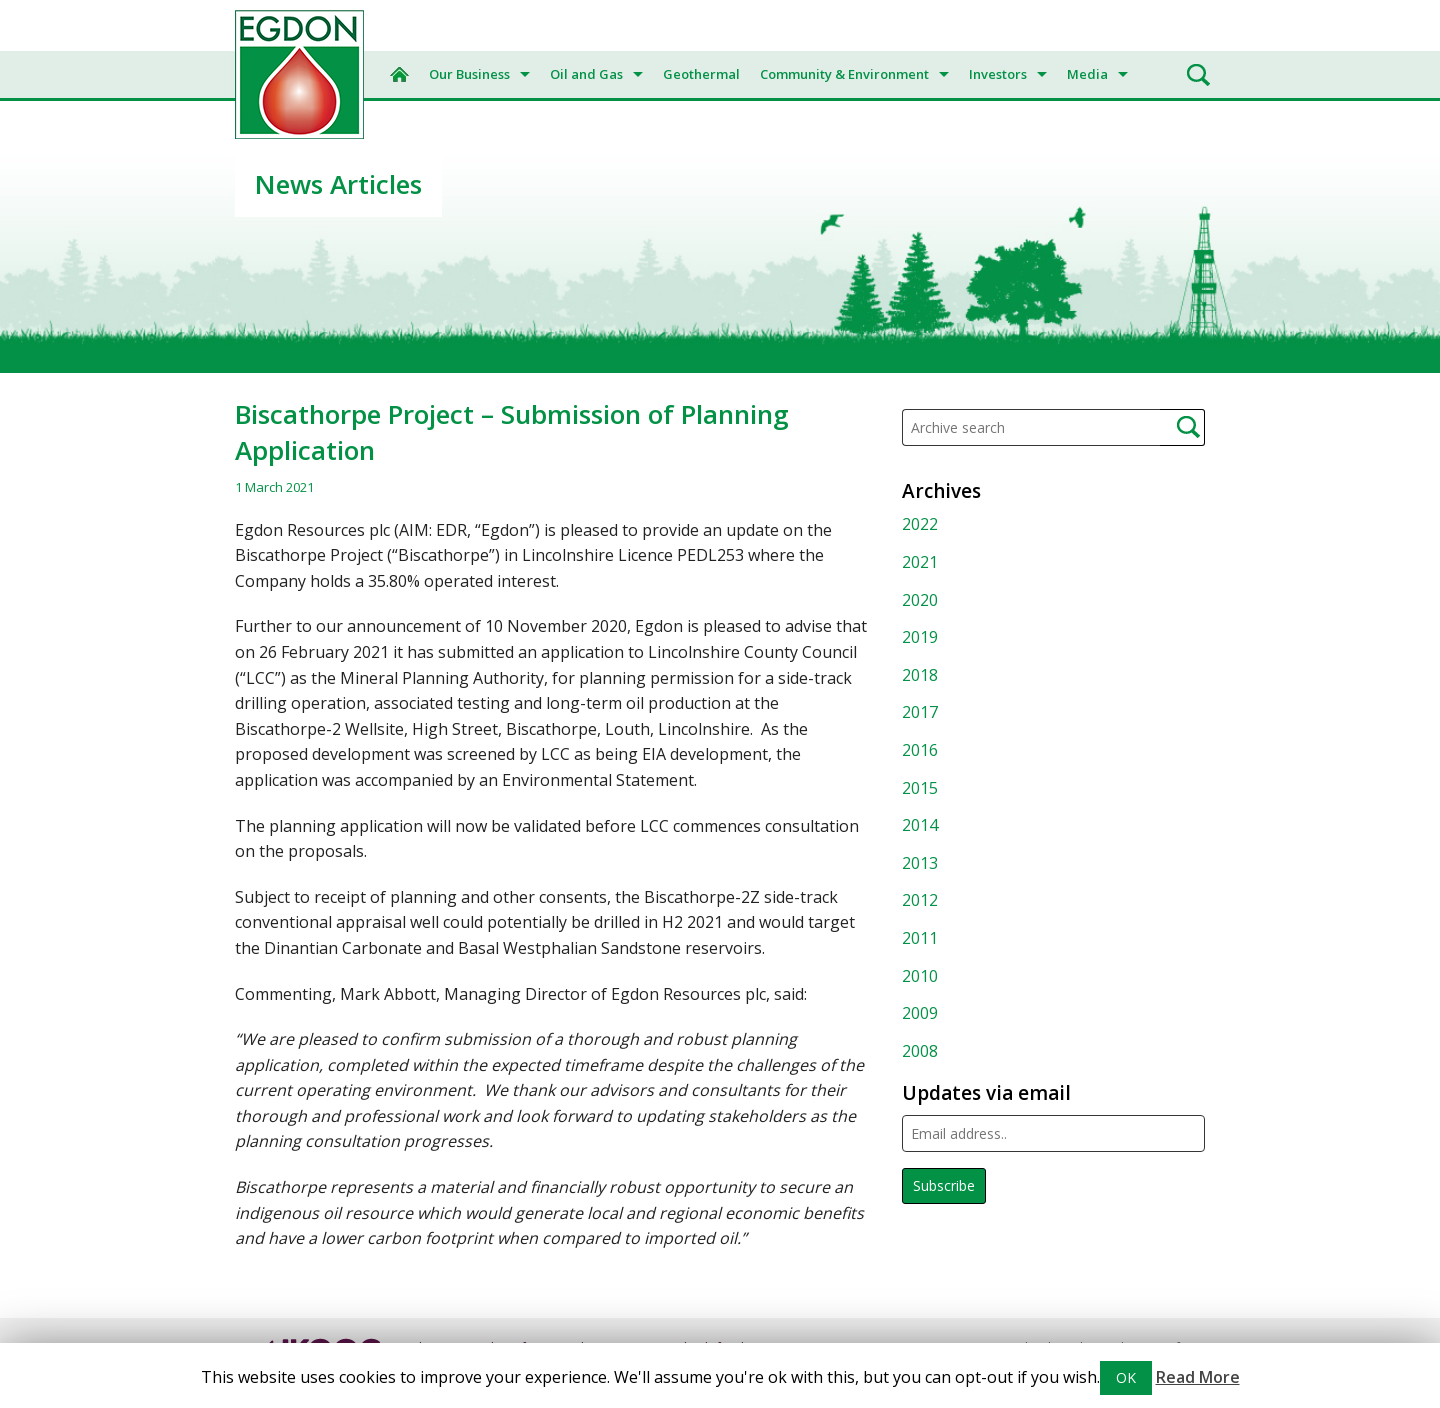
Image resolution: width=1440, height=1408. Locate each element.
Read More (1198, 1377)
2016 (920, 750)
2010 (920, 976)
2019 (920, 637)
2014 (920, 825)
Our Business (469, 74)
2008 (920, 1051)
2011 (920, 938)
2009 (920, 1013)
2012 (920, 900)
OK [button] (1126, 1377)
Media (1087, 74)
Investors (998, 74)
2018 (920, 675)
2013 (920, 863)
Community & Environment (844, 74)
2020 (920, 600)
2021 (920, 562)
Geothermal (701, 74)
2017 (920, 712)
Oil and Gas (586, 74)
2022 (920, 524)
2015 (920, 788)
